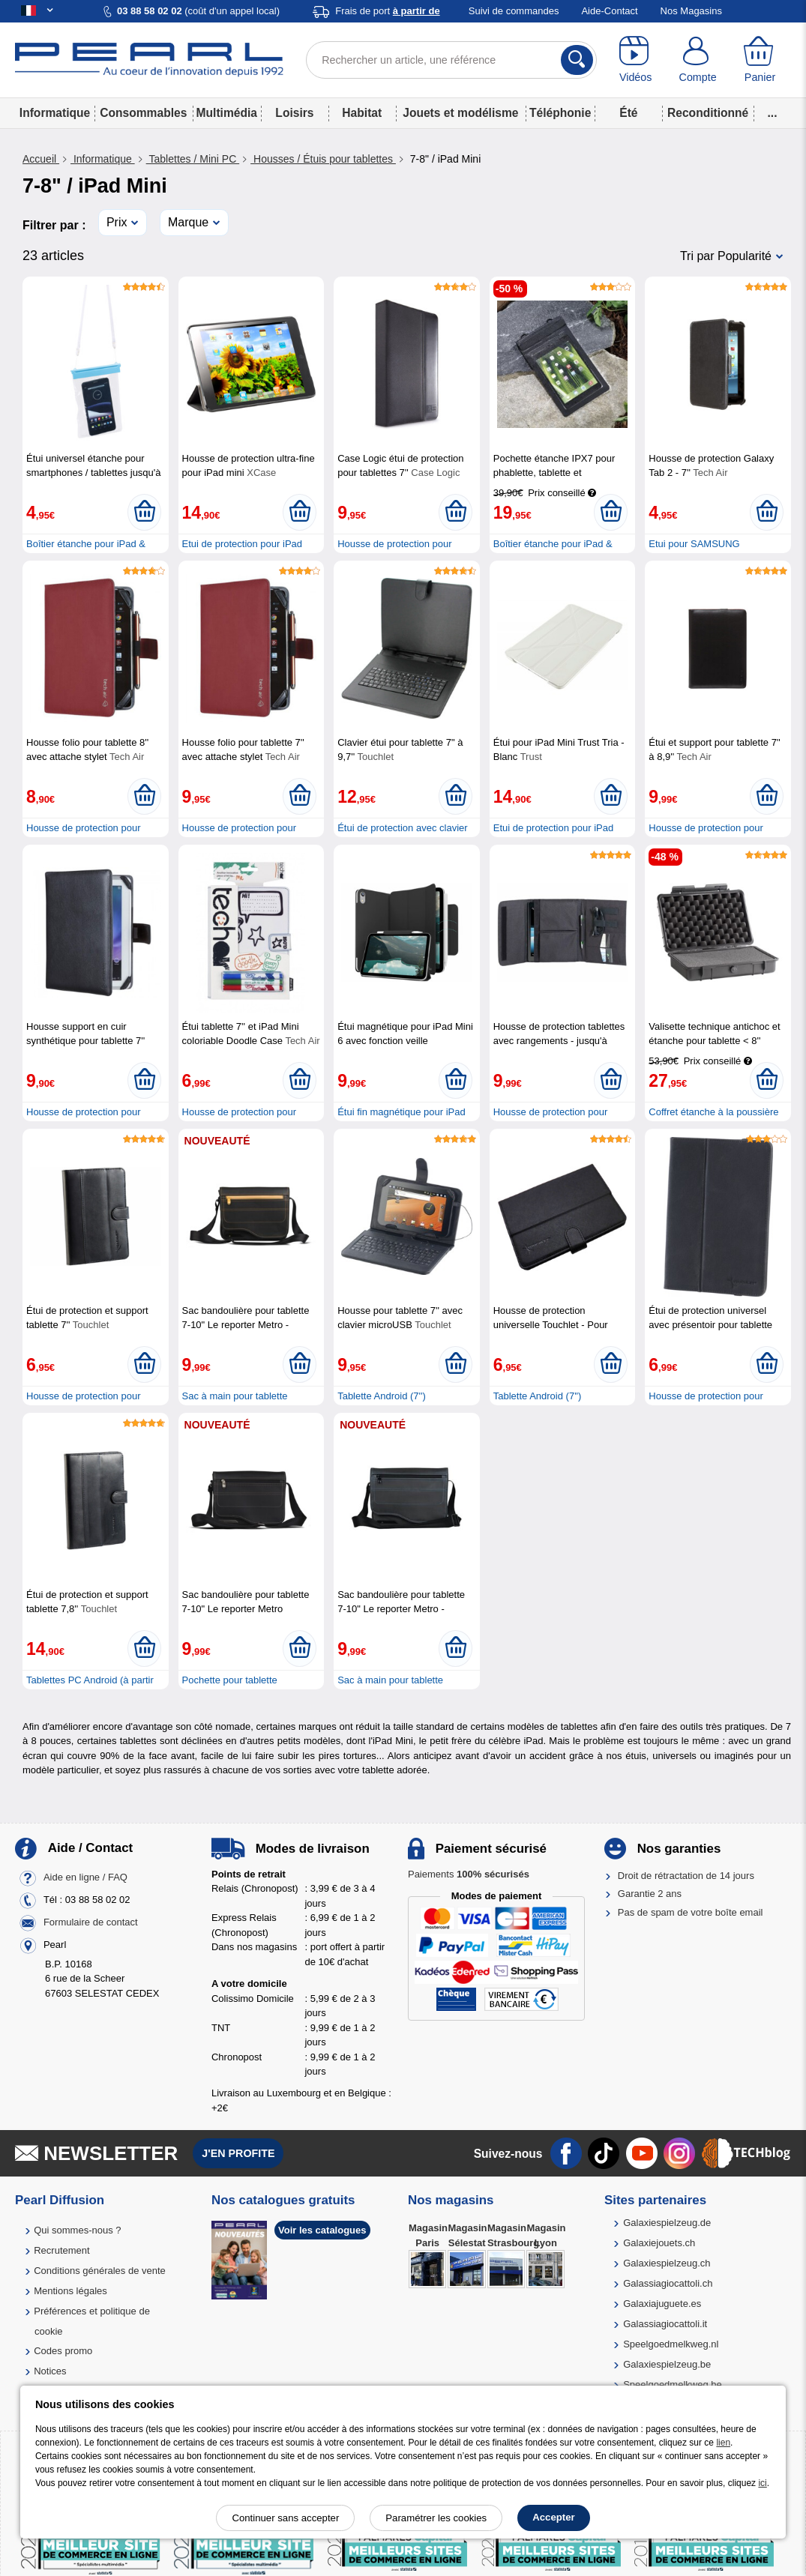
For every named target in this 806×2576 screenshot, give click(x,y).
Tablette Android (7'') (381, 1396)
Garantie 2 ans (650, 1893)
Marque (188, 222)
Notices (50, 2371)
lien (723, 2442)
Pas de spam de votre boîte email (690, 1912)
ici (762, 2483)
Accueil (40, 159)
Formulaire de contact (90, 1922)
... (773, 112)
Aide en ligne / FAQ (85, 1877)
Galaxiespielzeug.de (667, 2222)
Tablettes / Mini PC (193, 159)
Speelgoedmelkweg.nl (670, 2344)
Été (628, 112)
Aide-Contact (609, 10)
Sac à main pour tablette (235, 1396)
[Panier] (760, 60)
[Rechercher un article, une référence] (451, 60)
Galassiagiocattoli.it (665, 2323)
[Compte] (698, 60)
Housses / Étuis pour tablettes (323, 159)
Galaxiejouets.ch (659, 2242)
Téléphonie (560, 112)
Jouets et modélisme (460, 112)
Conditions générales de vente (100, 2270)
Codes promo (63, 2350)
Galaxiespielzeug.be (667, 2364)
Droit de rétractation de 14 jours (686, 1875)
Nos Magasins (691, 10)
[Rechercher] (577, 60)
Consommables (143, 112)
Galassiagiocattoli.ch (667, 2283)
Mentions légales (70, 2290)
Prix (116, 222)
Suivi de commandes (514, 10)
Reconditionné (707, 112)
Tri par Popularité (726, 256)
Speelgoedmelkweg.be (672, 2384)
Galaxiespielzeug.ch (666, 2263)
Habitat (362, 112)
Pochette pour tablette (229, 1680)
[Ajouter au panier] (144, 512)
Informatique (54, 112)
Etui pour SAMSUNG (694, 543)
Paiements (468, 1874)
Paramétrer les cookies (436, 2518)
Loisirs (294, 112)
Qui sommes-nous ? (77, 2230)
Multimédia (226, 112)
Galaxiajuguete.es (662, 2303)
